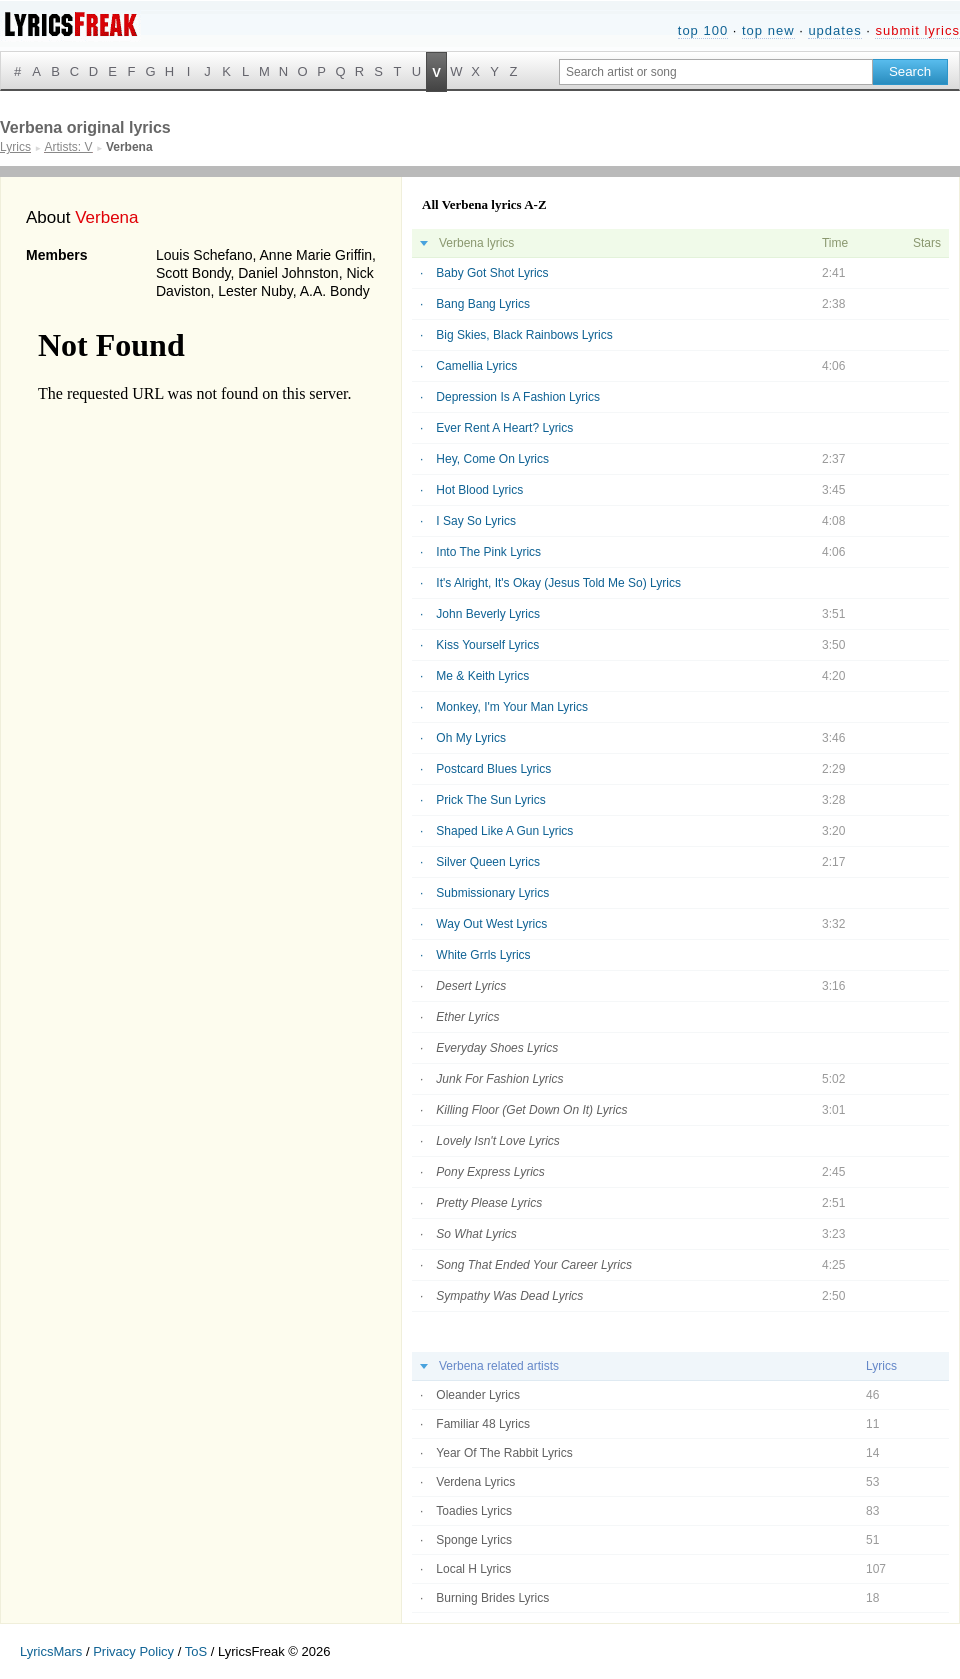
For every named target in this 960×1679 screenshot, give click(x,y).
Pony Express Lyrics (490, 1172)
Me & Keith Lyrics (482, 676)
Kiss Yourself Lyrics (487, 645)
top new (768, 30)
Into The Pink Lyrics (488, 552)
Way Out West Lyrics (491, 924)
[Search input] (716, 72)
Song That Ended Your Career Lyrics (534, 1265)
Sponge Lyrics (474, 1540)
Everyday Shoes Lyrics (497, 1048)
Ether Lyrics (467, 1017)
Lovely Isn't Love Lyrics (497, 1141)
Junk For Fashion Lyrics (499, 1079)
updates (834, 30)
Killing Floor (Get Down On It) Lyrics (531, 1110)
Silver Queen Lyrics (488, 862)
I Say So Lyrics (476, 521)
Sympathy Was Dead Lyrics (509, 1296)
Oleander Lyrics (478, 1395)
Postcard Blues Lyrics (493, 769)
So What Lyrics (476, 1234)
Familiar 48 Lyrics (483, 1424)
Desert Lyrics (471, 986)
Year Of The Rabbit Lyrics (504, 1453)
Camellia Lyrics (476, 366)
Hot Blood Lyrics (479, 490)
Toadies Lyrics (474, 1511)
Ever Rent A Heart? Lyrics (504, 428)
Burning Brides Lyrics (492, 1598)
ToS (196, 1651)
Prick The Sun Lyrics (490, 800)
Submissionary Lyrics (492, 893)
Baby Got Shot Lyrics (492, 273)
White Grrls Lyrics (483, 955)
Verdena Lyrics (475, 1482)
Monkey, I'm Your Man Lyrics (512, 707)
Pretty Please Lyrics (489, 1203)
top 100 (703, 30)
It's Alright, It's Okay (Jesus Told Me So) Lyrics (558, 583)
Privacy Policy (133, 1651)
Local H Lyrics (473, 1569)
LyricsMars (51, 1651)
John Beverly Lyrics (488, 614)
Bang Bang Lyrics (483, 304)
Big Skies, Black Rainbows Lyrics (524, 335)
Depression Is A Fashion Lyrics (518, 397)
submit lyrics (917, 30)
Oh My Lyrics (471, 738)
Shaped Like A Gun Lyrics (504, 831)
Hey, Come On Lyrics (492, 459)
